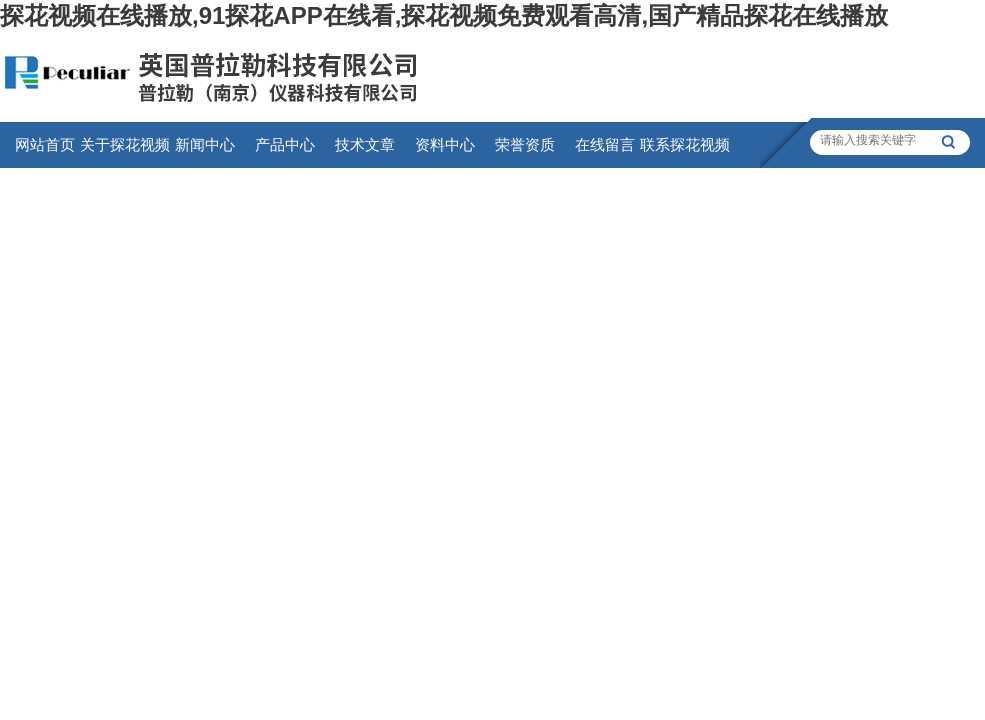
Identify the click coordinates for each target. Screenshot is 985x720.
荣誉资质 (525, 144)
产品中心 (285, 144)
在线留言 (605, 144)
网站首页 (45, 144)
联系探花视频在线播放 (685, 152)
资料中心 (445, 144)
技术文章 (365, 144)
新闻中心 (205, 144)
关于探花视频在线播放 (125, 152)
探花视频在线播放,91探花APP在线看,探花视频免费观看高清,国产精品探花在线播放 (444, 15)
